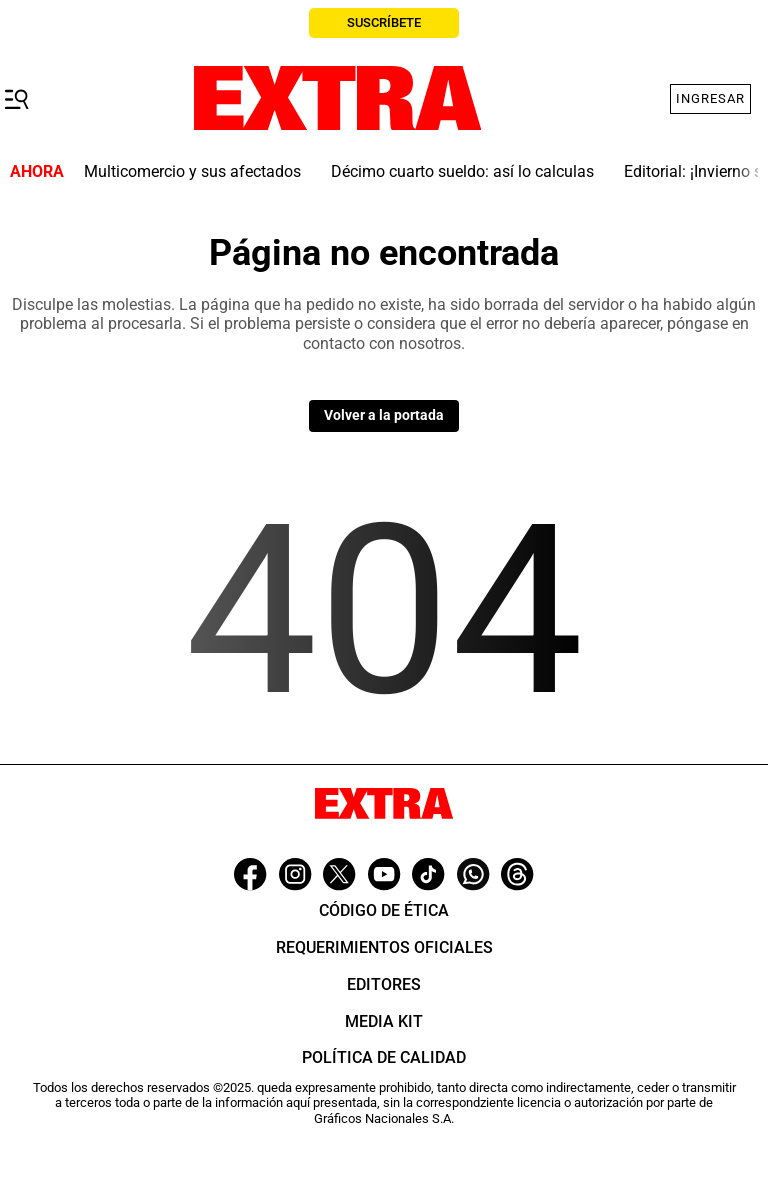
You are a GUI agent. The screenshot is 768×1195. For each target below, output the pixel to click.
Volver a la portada (384, 415)
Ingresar (710, 98)
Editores (384, 984)
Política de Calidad (384, 1057)
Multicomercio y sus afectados (192, 171)
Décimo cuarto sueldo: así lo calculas (462, 171)
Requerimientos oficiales (384, 947)
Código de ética (384, 910)
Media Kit (384, 1021)
